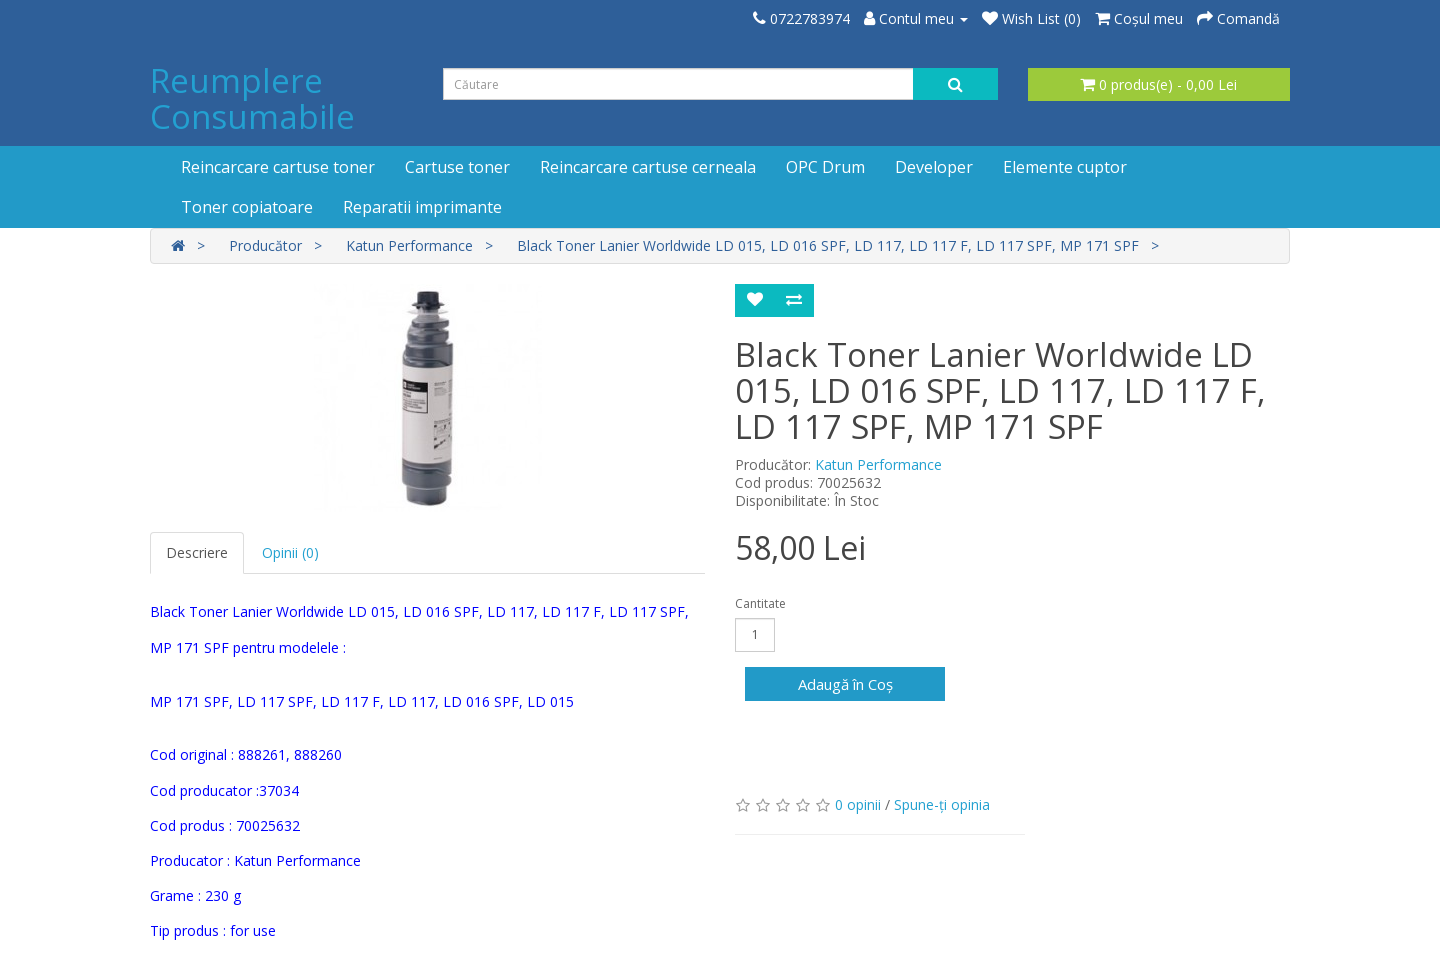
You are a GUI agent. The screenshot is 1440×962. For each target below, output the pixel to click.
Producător (265, 245)
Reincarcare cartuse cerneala (648, 167)
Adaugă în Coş (845, 684)
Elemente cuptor (1065, 167)
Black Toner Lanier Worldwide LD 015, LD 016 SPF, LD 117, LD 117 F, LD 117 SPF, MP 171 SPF (828, 245)
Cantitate (760, 603)
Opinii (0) (290, 552)
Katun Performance (409, 245)
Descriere (197, 552)
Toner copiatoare (247, 207)
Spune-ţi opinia (942, 804)
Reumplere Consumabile (252, 98)
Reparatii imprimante (422, 207)
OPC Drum (825, 167)
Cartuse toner (457, 167)
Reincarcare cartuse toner (278, 167)
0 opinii (858, 804)
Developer (934, 167)
